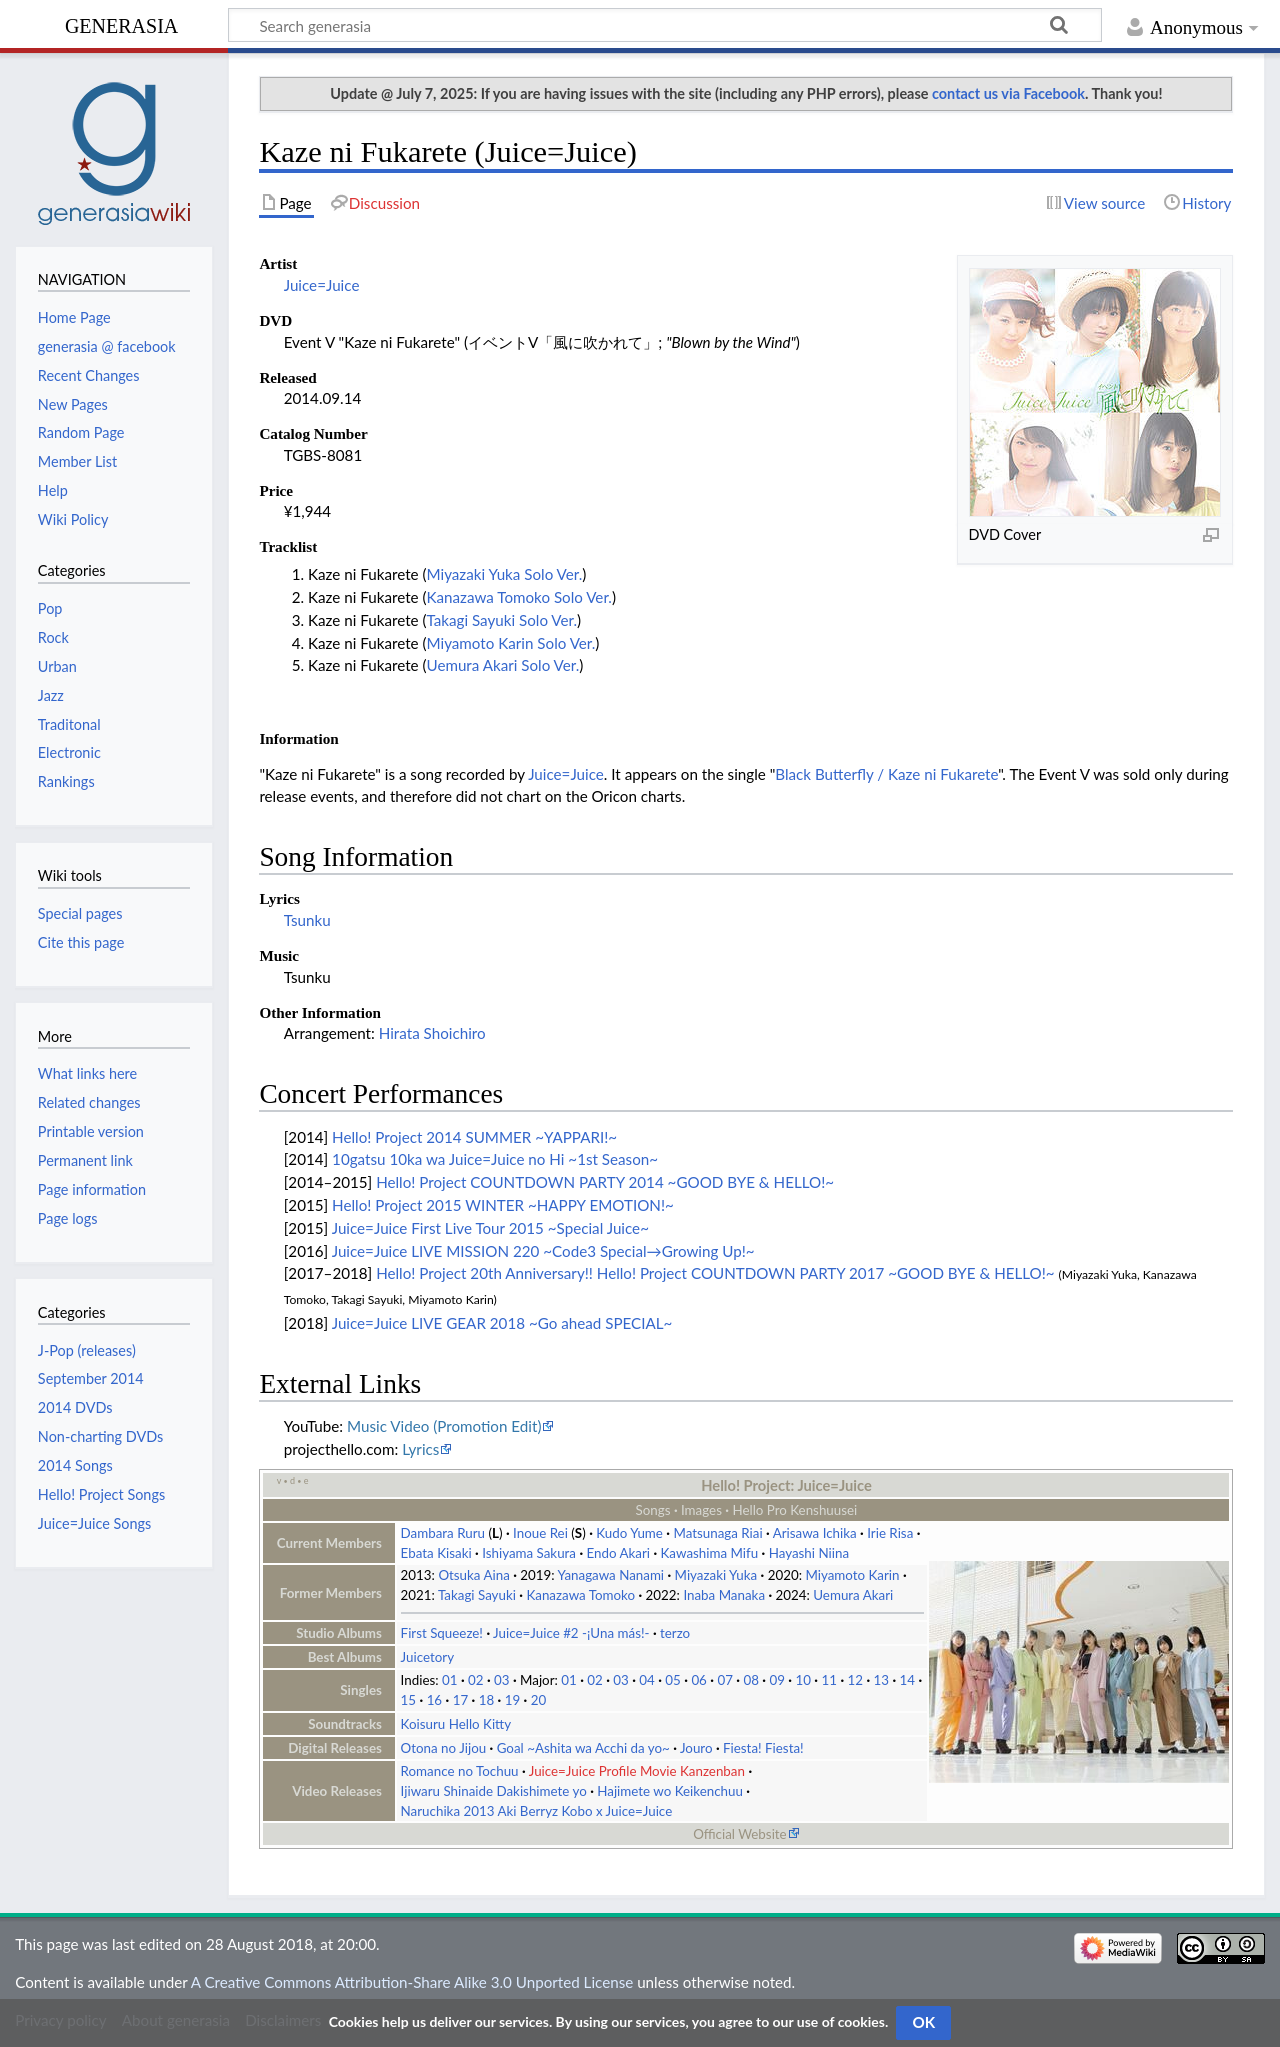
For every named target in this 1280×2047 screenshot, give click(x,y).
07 (725, 1680)
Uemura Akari (853, 1595)
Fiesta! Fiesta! (763, 1748)
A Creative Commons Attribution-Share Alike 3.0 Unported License (412, 1982)
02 (476, 1680)
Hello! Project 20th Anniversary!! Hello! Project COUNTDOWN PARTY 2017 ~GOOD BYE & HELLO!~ (715, 1273)
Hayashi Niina (809, 1553)
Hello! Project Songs (101, 1494)
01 (450, 1680)
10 (803, 1680)
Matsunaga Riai (717, 1533)
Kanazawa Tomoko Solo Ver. (519, 597)
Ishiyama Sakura (529, 1553)
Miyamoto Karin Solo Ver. (511, 643)
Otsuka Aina (473, 1575)
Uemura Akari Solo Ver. (503, 665)
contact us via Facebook (1008, 93)
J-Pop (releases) (87, 1350)
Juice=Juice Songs (94, 1523)
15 (409, 1700)
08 (751, 1680)
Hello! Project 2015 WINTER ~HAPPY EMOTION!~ (503, 1205)
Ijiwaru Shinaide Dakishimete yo (494, 1791)
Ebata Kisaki (436, 1553)
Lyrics (420, 1449)
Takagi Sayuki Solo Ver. (502, 620)
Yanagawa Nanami (611, 1575)
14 (908, 1680)
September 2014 (91, 1378)
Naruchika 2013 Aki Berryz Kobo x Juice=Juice (537, 1811)
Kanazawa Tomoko (580, 1595)
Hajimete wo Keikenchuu (670, 1791)
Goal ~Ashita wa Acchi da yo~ (583, 1748)
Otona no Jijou (444, 1748)
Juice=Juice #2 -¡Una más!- (571, 1633)
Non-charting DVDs (101, 1436)
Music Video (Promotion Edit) (444, 1426)
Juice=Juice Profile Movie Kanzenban (637, 1771)
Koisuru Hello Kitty (456, 1724)
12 (855, 1680)
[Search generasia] (665, 25)
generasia (121, 23)
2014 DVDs (75, 1407)
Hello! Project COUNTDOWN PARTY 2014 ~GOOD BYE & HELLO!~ (605, 1182)
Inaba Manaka (724, 1595)
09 (777, 1680)
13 (881, 1680)
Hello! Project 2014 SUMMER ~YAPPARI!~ (474, 1137)
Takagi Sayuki (477, 1595)
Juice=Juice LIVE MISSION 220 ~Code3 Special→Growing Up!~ (543, 1251)
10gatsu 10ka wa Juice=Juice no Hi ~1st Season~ (495, 1159)
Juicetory (427, 1657)
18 (487, 1700)
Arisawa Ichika (815, 1533)
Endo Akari (619, 1553)
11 (829, 1680)
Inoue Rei (540, 1533)
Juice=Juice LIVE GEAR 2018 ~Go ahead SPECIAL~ (502, 1323)
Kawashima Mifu (710, 1553)
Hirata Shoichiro (432, 1033)
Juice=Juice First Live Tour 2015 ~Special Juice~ (490, 1228)
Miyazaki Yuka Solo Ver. (505, 574)
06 (699, 1680)
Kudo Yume (629, 1533)
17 (461, 1700)
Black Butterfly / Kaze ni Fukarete (886, 774)
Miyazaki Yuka (716, 1575)
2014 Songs (75, 1465)
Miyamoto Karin (852, 1575)
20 (539, 1700)
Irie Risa (890, 1533)
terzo (675, 1633)
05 (673, 1680)
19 (513, 1700)
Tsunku (307, 920)
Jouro (696, 1748)
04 (647, 1680)
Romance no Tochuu (460, 1771)
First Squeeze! (442, 1633)
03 (502, 1680)
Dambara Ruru (443, 1533)
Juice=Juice (322, 285)
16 (435, 1700)
